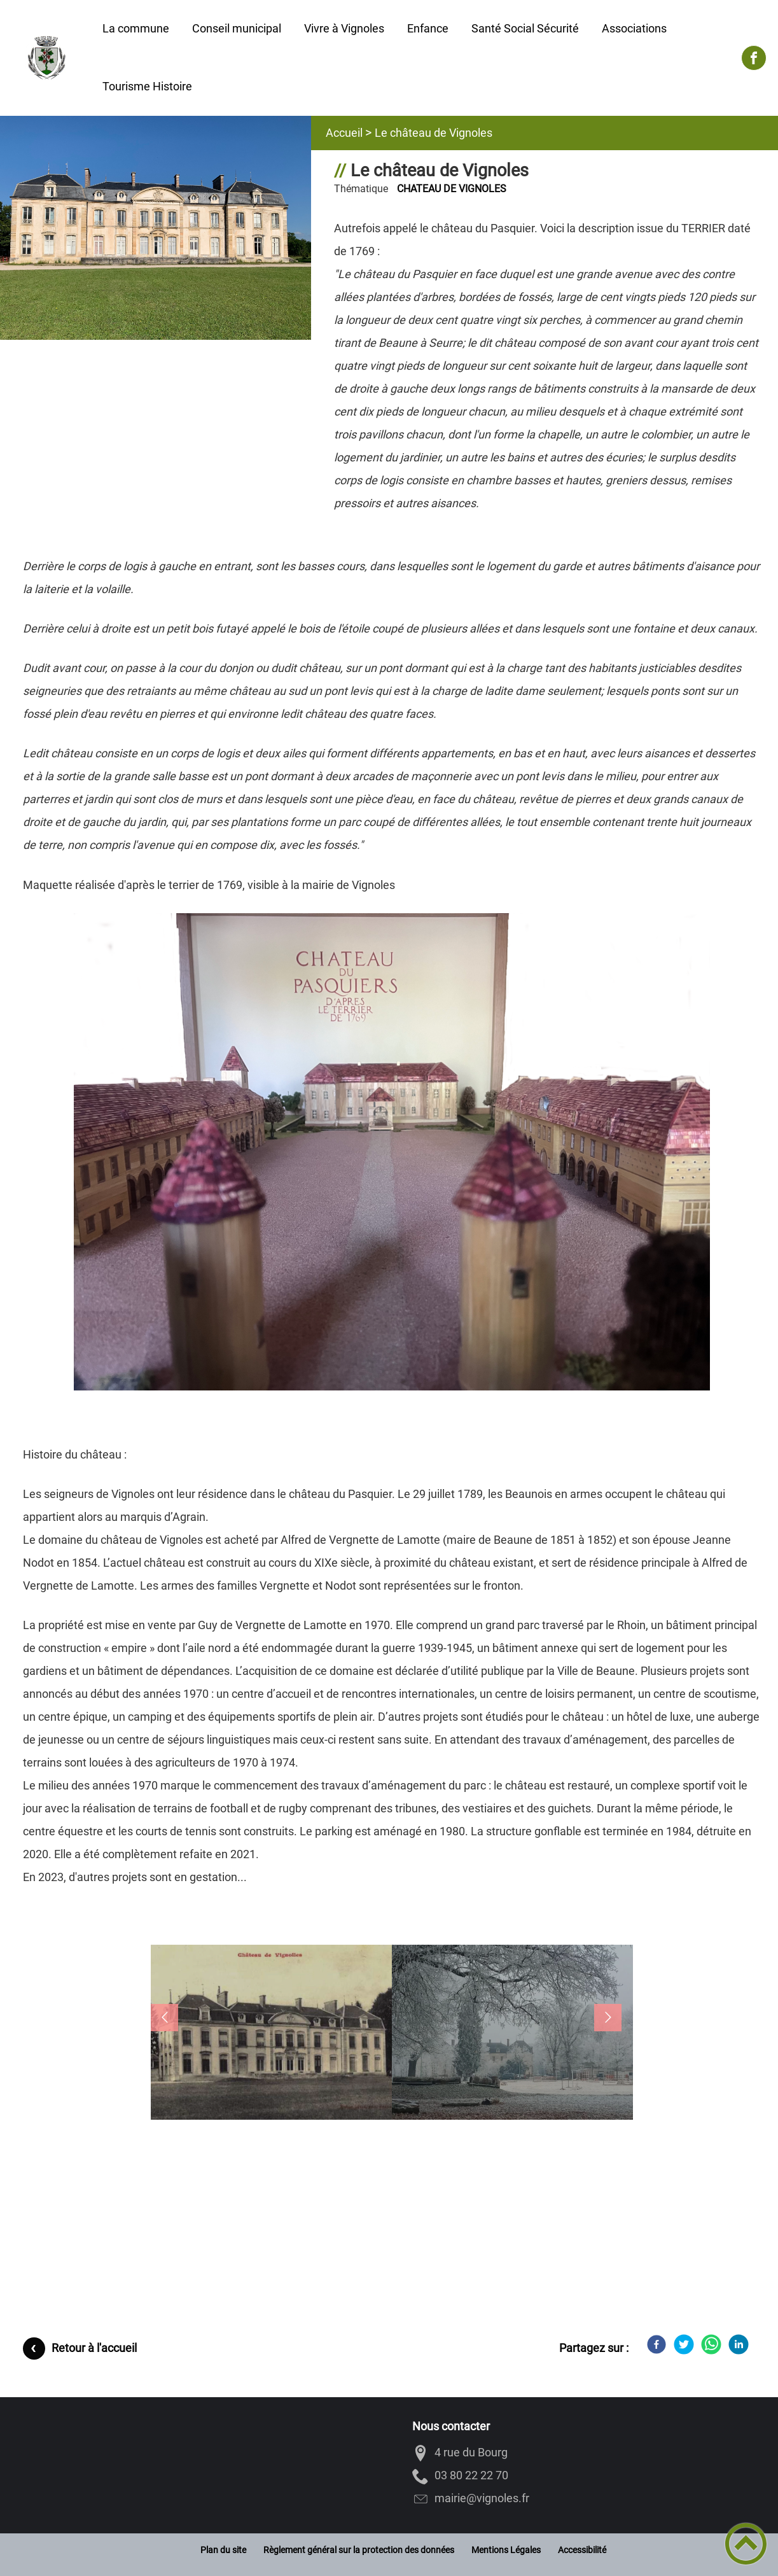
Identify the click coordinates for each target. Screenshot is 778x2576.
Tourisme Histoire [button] (147, 86)
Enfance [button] (427, 28)
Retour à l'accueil (94, 2348)
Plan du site (223, 2550)
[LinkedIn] (738, 2344)
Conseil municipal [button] (236, 28)
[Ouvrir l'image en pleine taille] (155, 229)
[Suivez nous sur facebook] (754, 58)
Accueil (344, 132)
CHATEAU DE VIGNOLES (451, 189)
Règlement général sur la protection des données (358, 2550)
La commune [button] (135, 28)
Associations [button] (634, 28)
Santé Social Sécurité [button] (525, 28)
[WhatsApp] (711, 2344)
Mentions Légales (506, 2550)
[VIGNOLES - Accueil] (45, 58)
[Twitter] (684, 2344)
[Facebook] (656, 2344)
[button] (271, 2039)
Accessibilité (582, 2550)
